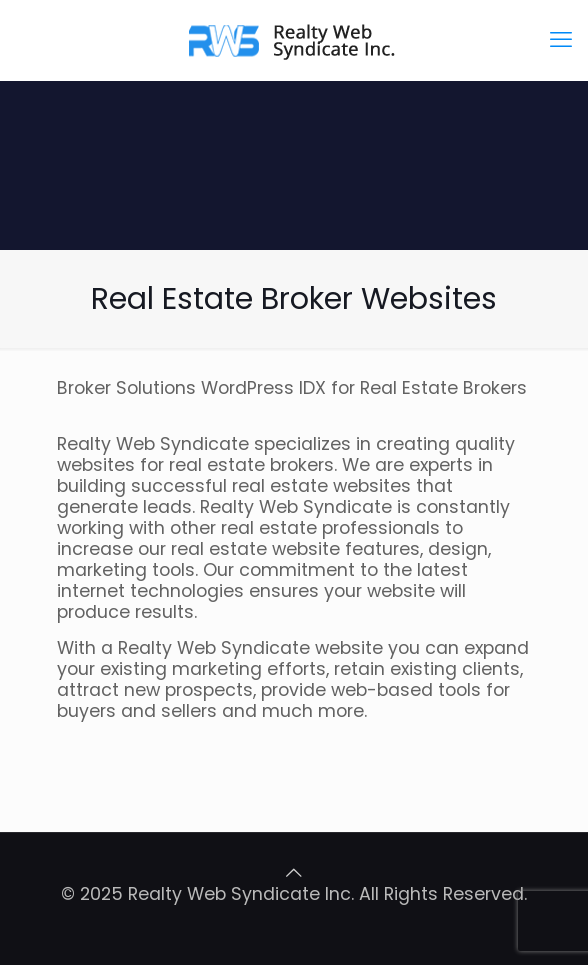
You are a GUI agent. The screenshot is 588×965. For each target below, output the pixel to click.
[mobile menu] (561, 40)
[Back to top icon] (294, 873)
